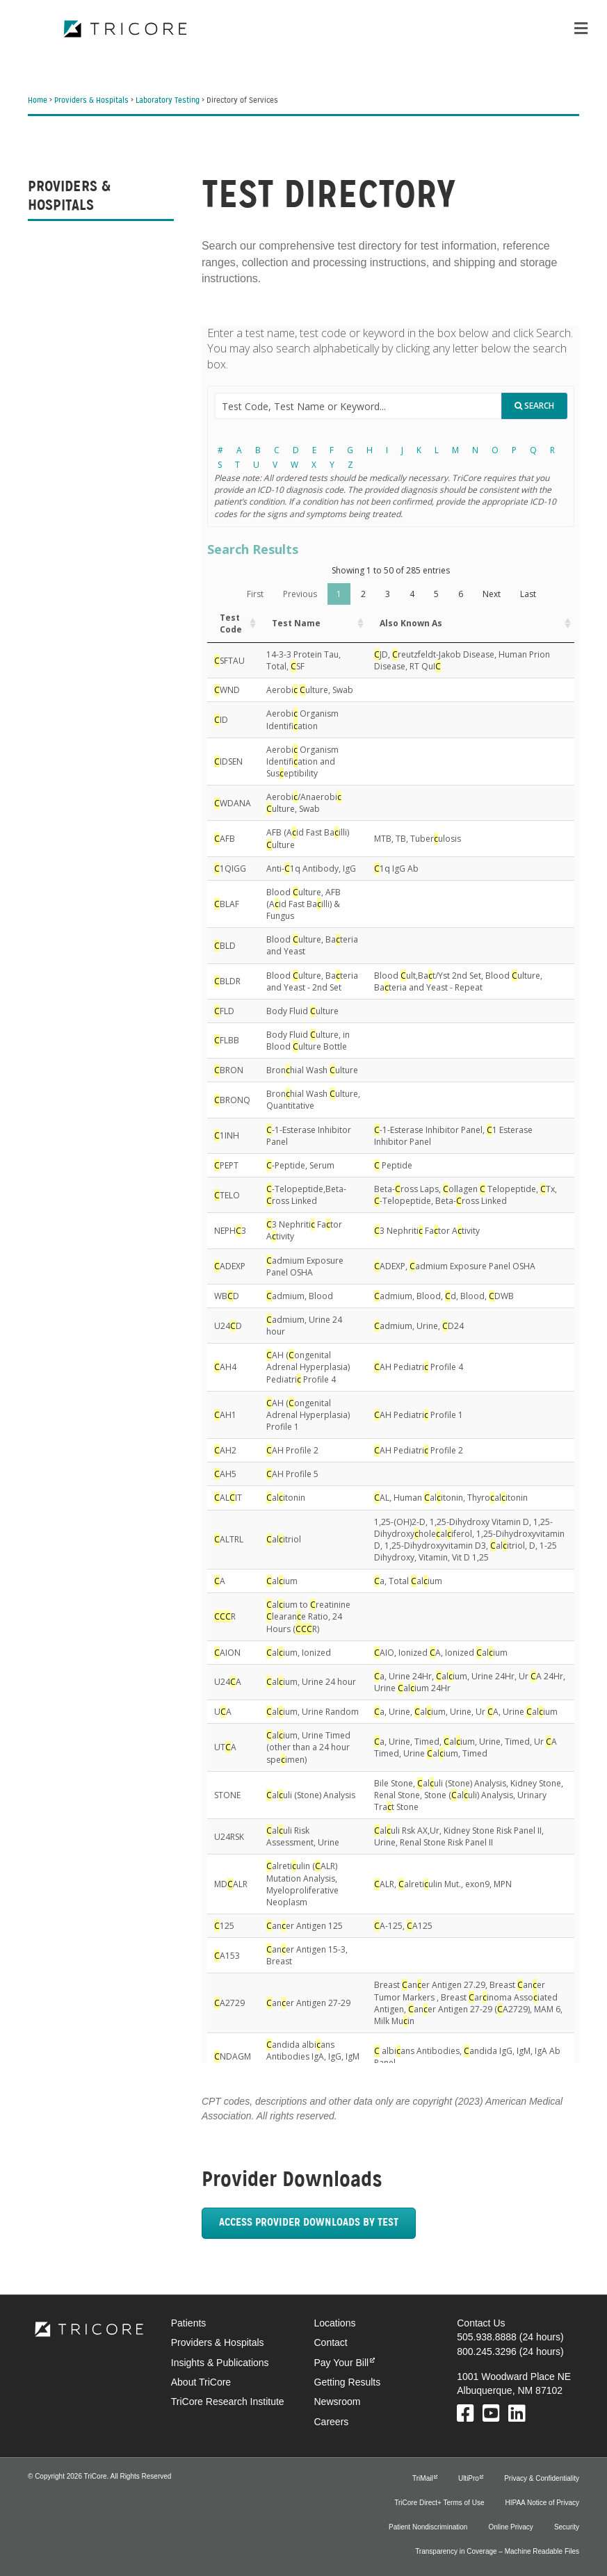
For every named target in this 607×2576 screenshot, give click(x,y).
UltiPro (468, 2478)
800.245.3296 (487, 2351)
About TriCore (201, 2382)
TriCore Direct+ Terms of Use (439, 2502)
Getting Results (347, 2382)
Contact (331, 2342)
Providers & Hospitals (91, 101)
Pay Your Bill (341, 2362)
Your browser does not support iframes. (390, 1194)
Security (566, 2527)
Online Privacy (510, 2527)
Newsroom (337, 2401)
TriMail (422, 2478)
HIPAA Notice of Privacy (542, 2502)
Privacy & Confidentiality (541, 2478)
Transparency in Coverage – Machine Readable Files (497, 2551)
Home (37, 101)
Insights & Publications (220, 2362)
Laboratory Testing (168, 101)
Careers (331, 2421)
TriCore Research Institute (227, 2401)
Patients (189, 2323)
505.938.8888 (487, 2336)
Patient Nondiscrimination (428, 2527)
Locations (335, 2323)
